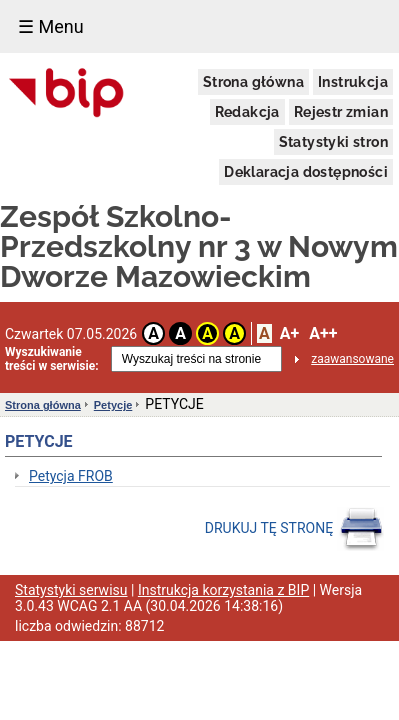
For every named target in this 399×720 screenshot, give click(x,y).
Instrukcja (353, 82)
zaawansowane (352, 359)
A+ (289, 333)
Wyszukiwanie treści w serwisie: (52, 359)
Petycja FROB (71, 476)
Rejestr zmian (341, 112)
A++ (323, 333)
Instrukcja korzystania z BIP (223, 590)
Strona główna (253, 82)
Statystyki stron (333, 142)
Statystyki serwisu (71, 590)
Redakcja (247, 112)
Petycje (113, 405)
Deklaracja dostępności (306, 172)
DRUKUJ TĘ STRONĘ (294, 529)
